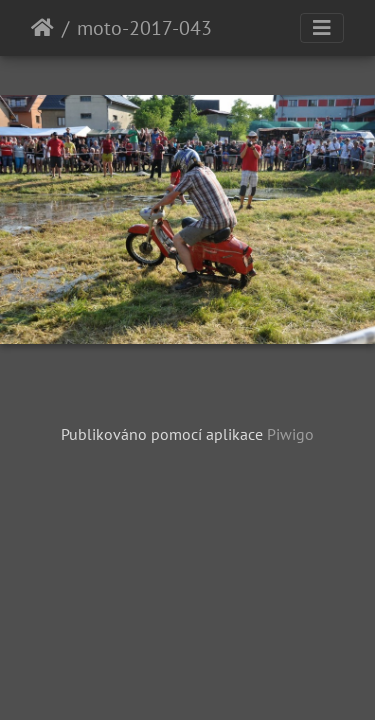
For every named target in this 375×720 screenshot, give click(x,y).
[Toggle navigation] (322, 28)
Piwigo (290, 434)
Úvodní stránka (42, 28)
